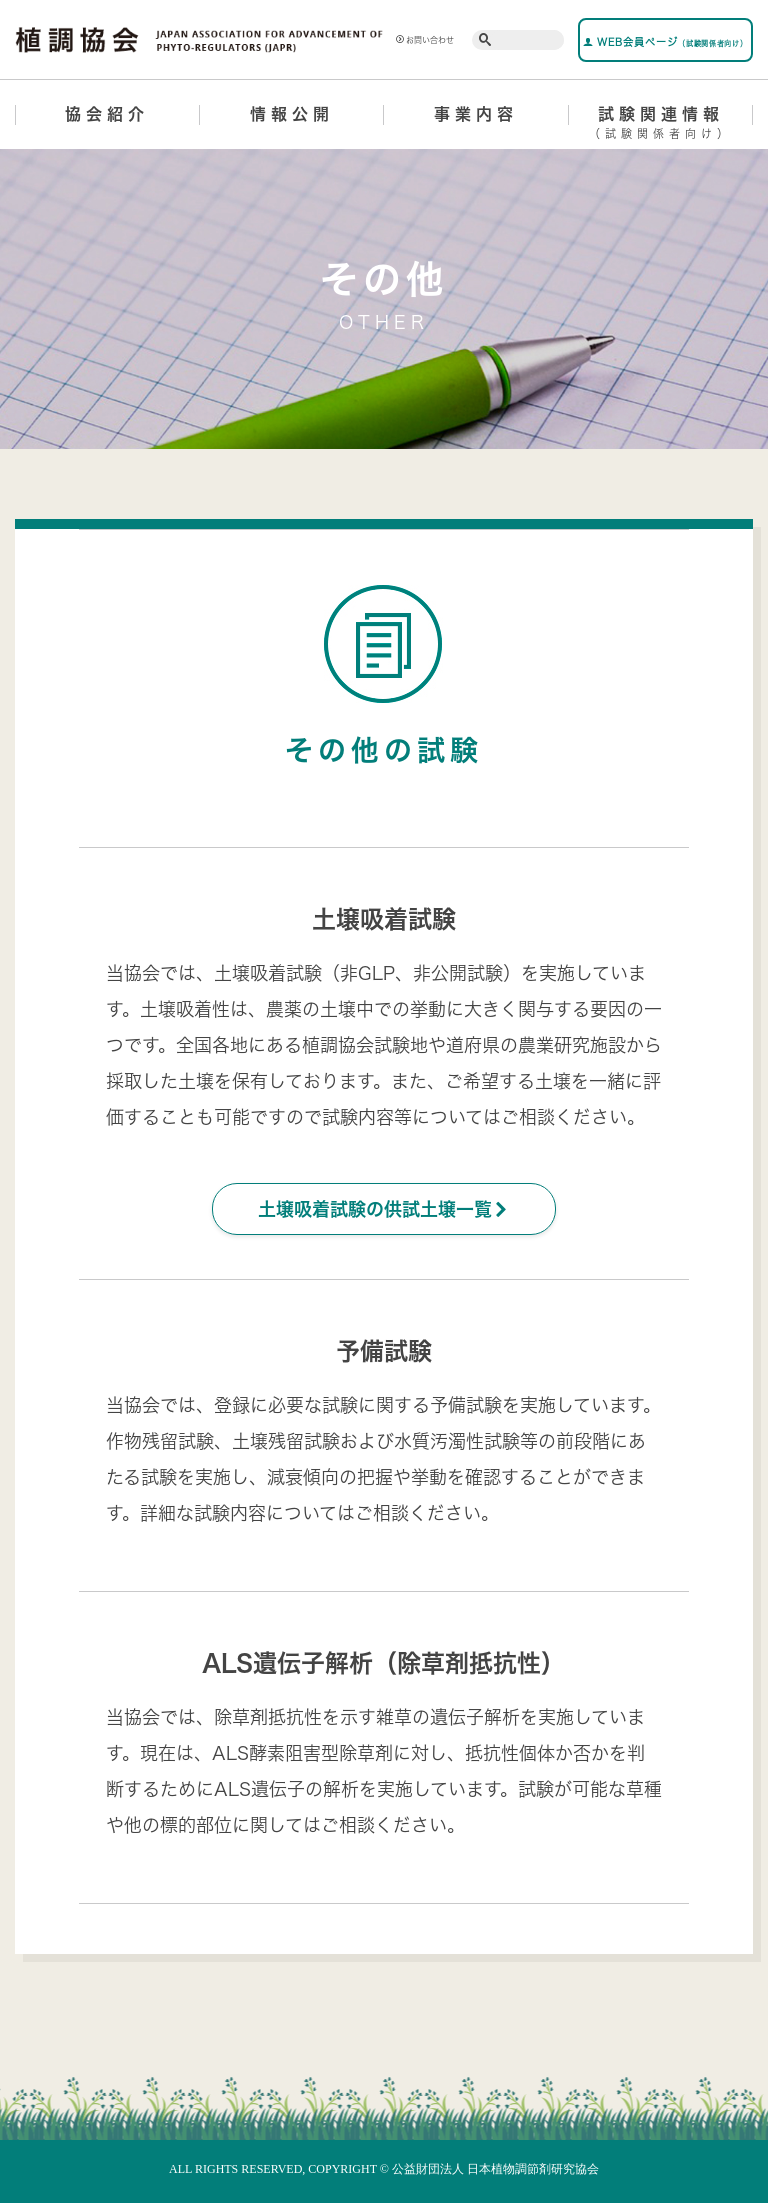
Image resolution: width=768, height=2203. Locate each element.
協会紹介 (107, 114)
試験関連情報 (661, 126)
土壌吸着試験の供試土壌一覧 (384, 1209)
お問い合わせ (425, 40)
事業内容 (476, 114)
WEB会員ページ (665, 42)
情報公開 (292, 114)
